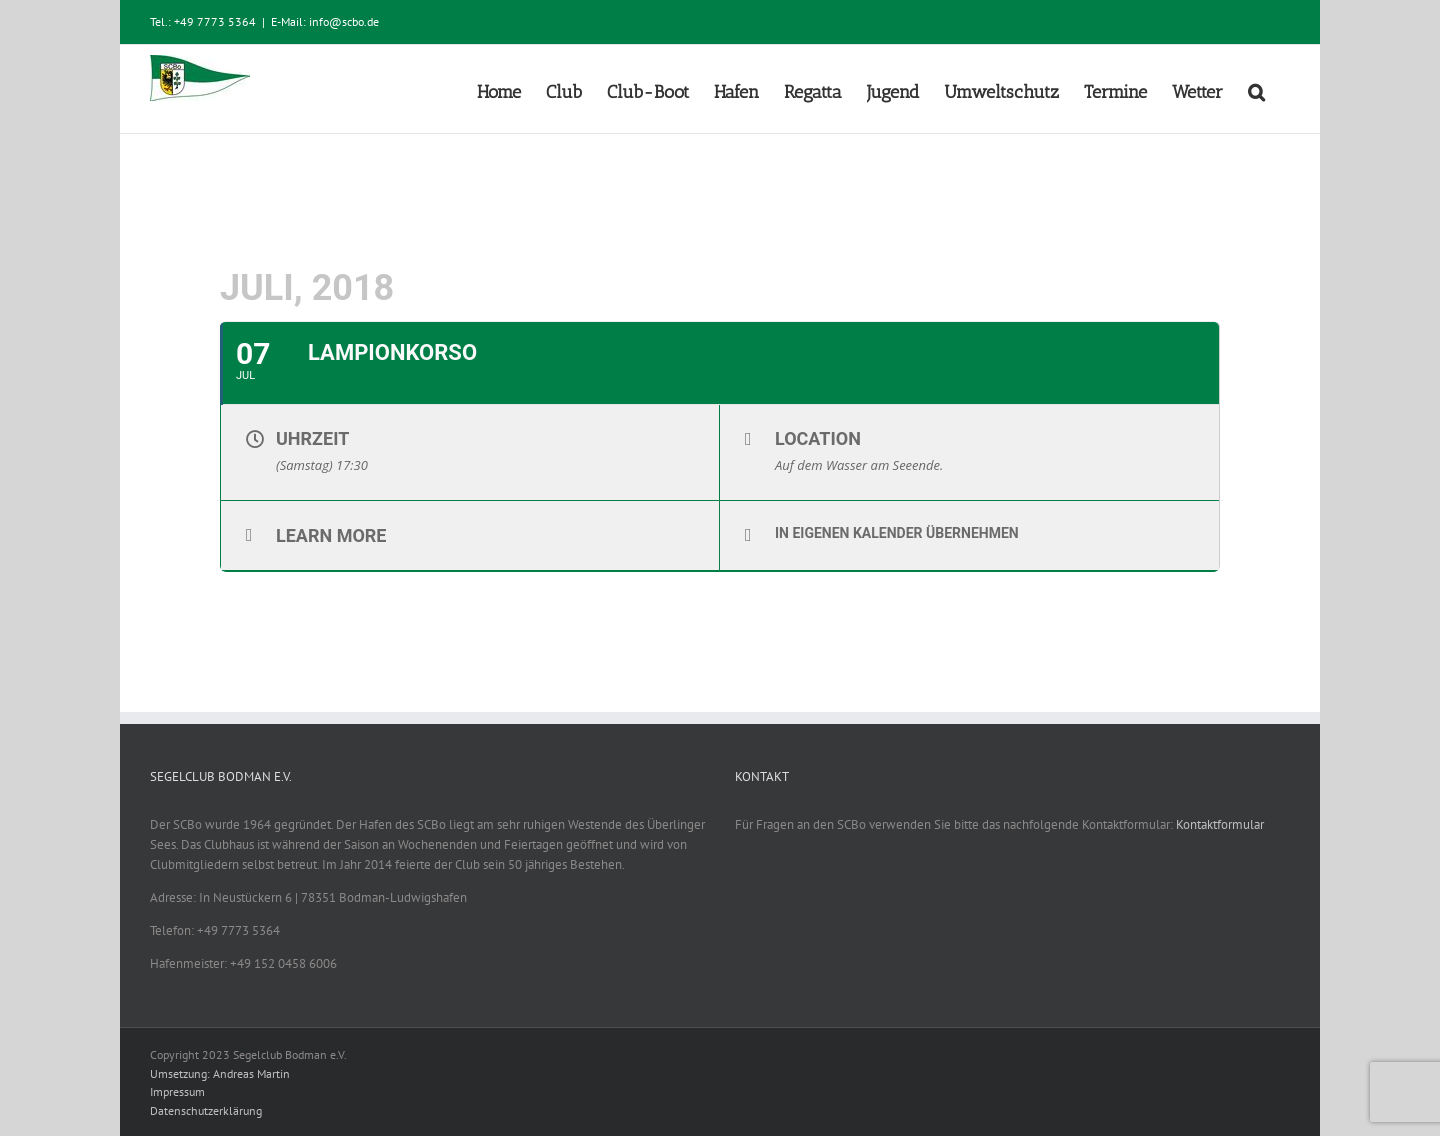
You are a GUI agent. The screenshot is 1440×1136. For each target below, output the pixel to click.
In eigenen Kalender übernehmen (897, 533)
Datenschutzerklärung (206, 1110)
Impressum (177, 1091)
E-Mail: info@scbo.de (325, 21)
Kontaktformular (1220, 824)
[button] (1256, 89)
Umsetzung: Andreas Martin (220, 1073)
